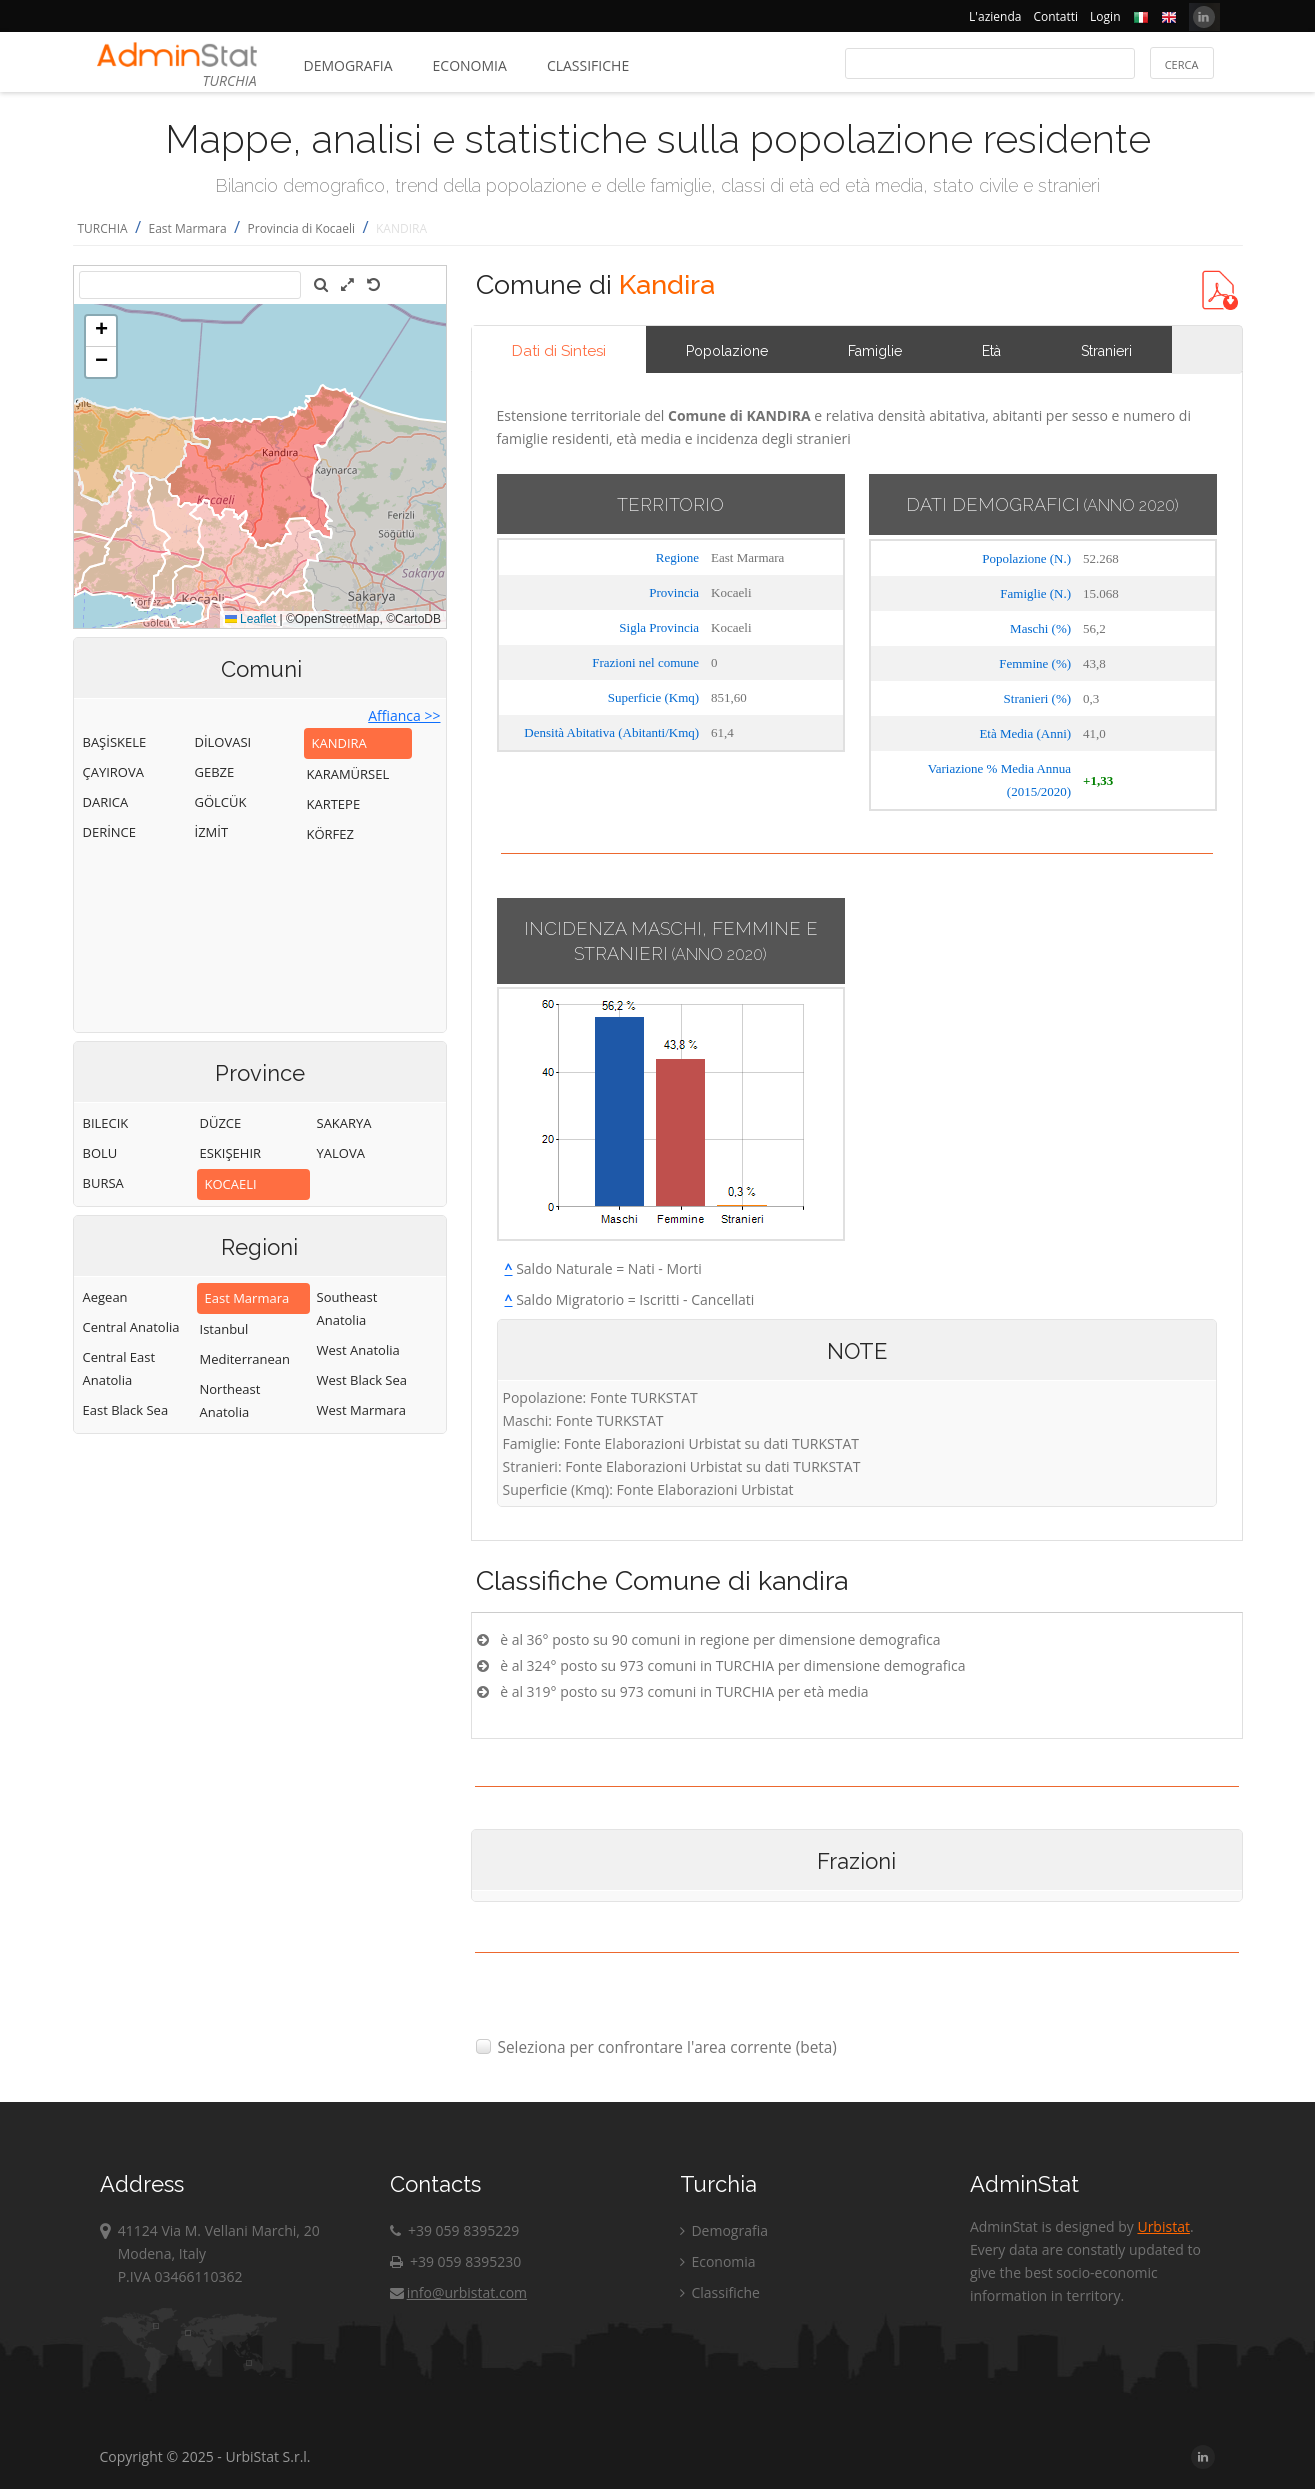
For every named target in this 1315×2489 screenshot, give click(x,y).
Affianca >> (404, 715)
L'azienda (995, 16)
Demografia (348, 65)
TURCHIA (103, 228)
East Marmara (187, 228)
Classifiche (588, 65)
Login (1105, 16)
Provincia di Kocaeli (302, 228)
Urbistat (1163, 2226)
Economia (470, 65)
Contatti (1055, 16)
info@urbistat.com (458, 2292)
